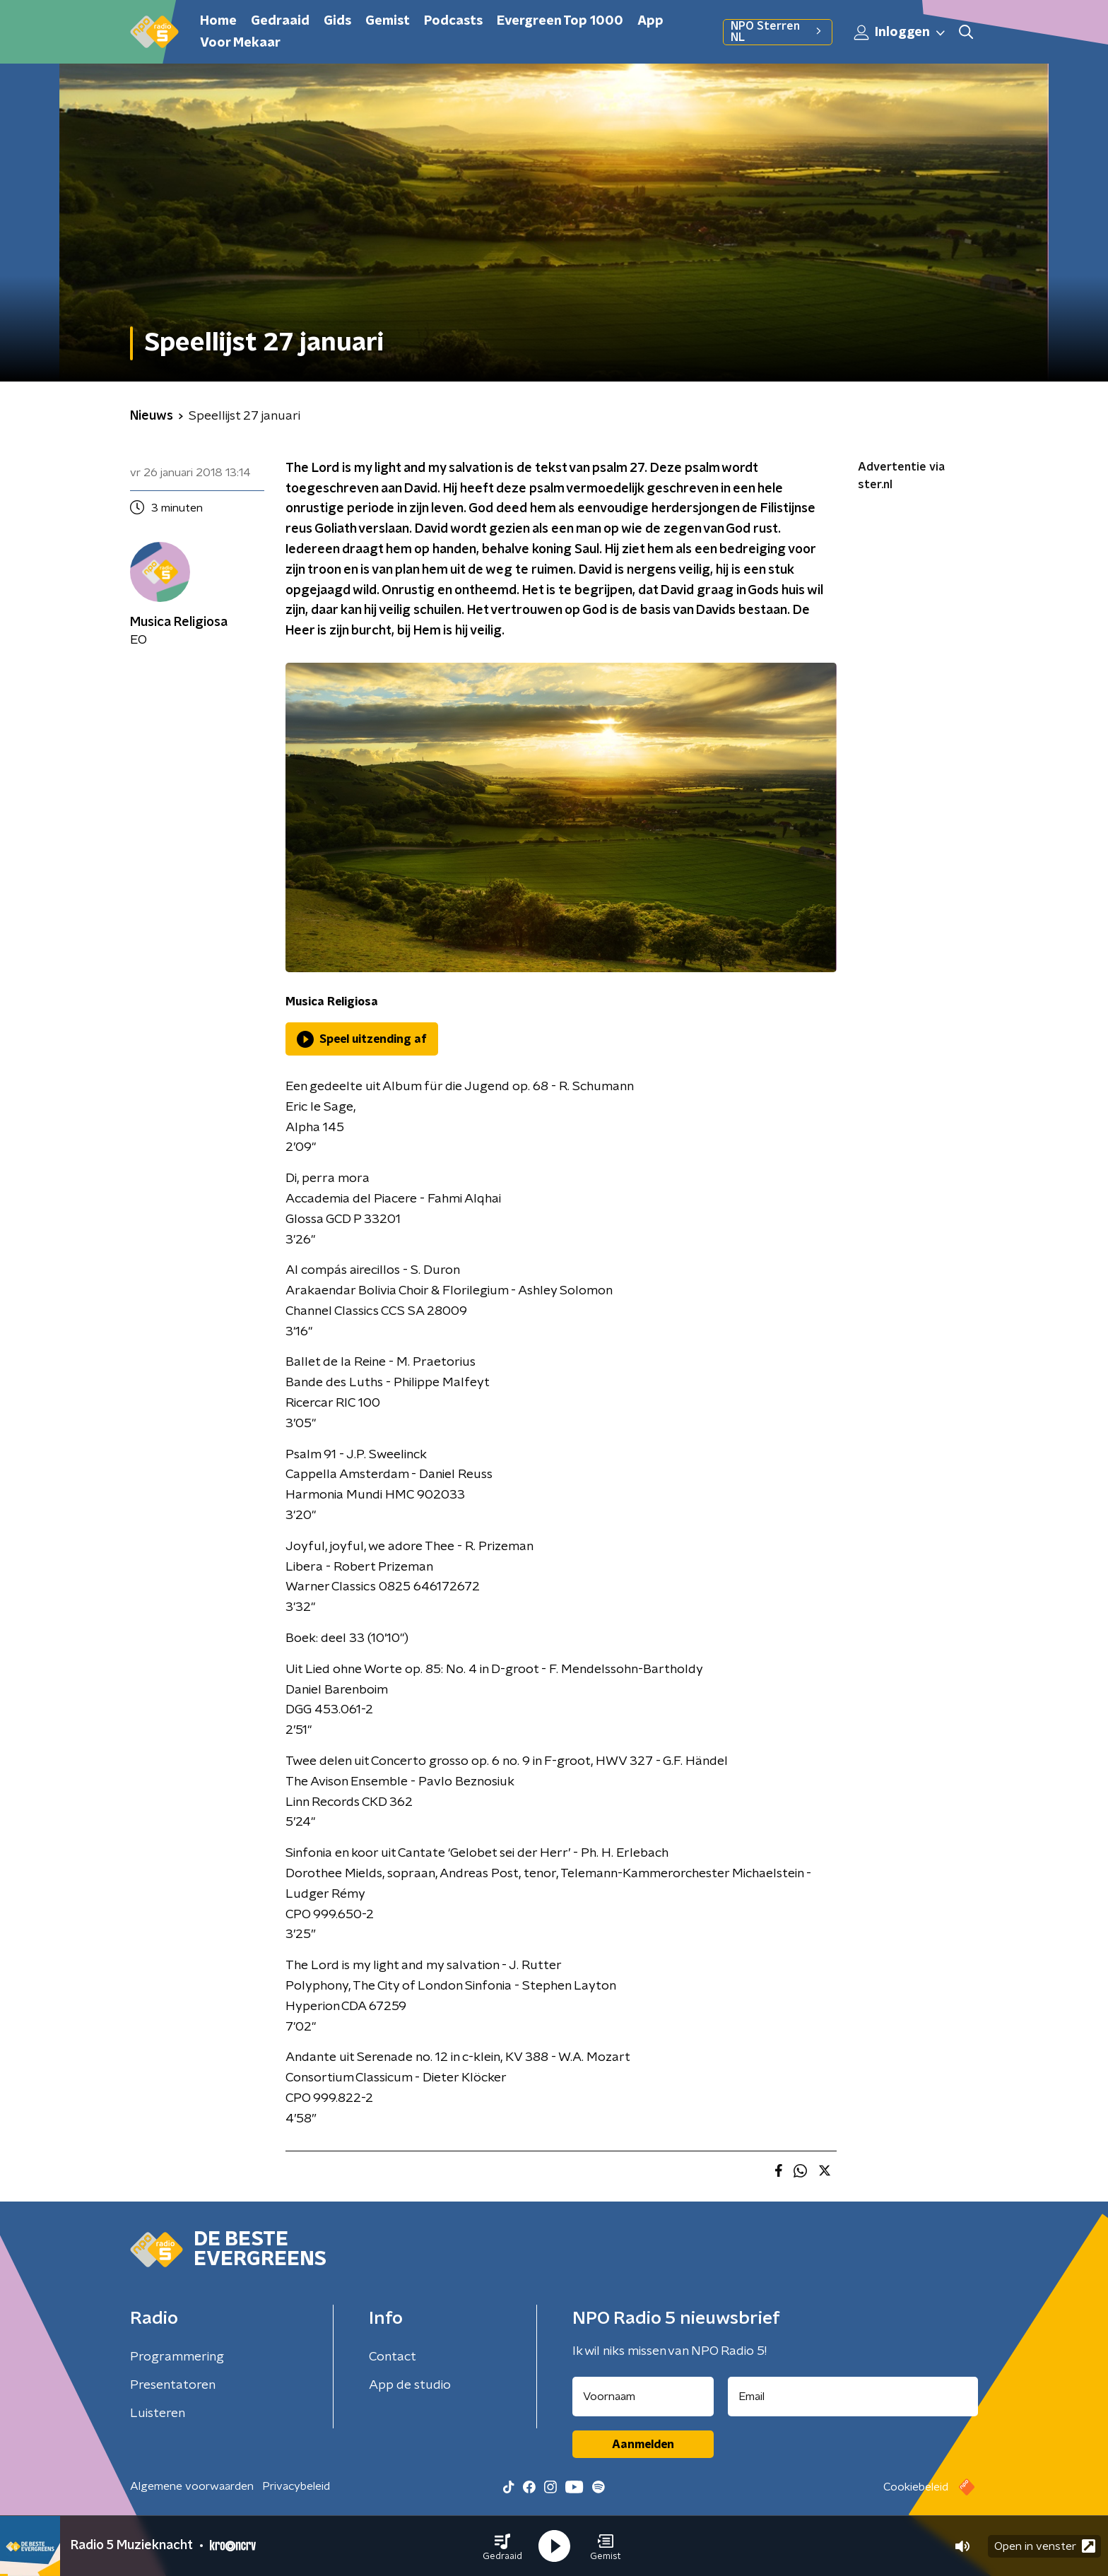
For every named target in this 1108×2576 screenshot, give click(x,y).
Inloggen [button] (900, 32)
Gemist (387, 21)
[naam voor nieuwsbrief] (643, 2396)
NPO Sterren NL (778, 31)
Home (218, 21)
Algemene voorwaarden (192, 2486)
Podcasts (453, 21)
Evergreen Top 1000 (560, 21)
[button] (502, 2546)
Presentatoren (173, 2385)
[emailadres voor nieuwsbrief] (853, 2396)
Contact (392, 2357)
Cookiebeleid (915, 2487)
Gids (337, 21)
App (650, 21)
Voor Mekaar (240, 43)
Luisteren (157, 2413)
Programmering (177, 2357)
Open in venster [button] (1044, 2546)
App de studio (410, 2385)
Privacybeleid (296, 2486)
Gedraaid (280, 21)
